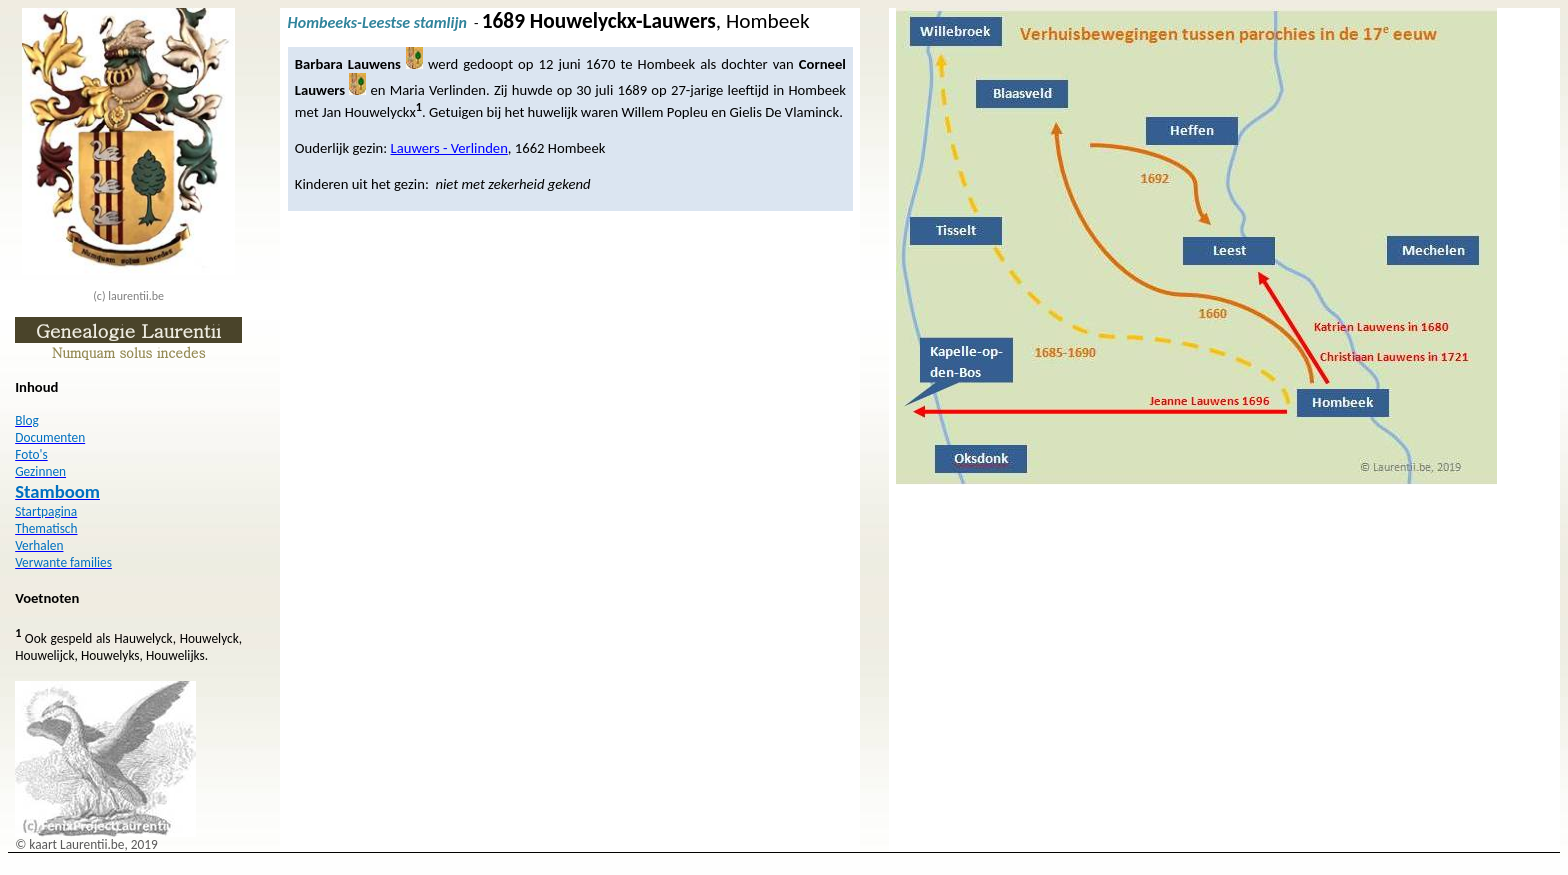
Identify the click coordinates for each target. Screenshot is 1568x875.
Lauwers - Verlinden (449, 148)
